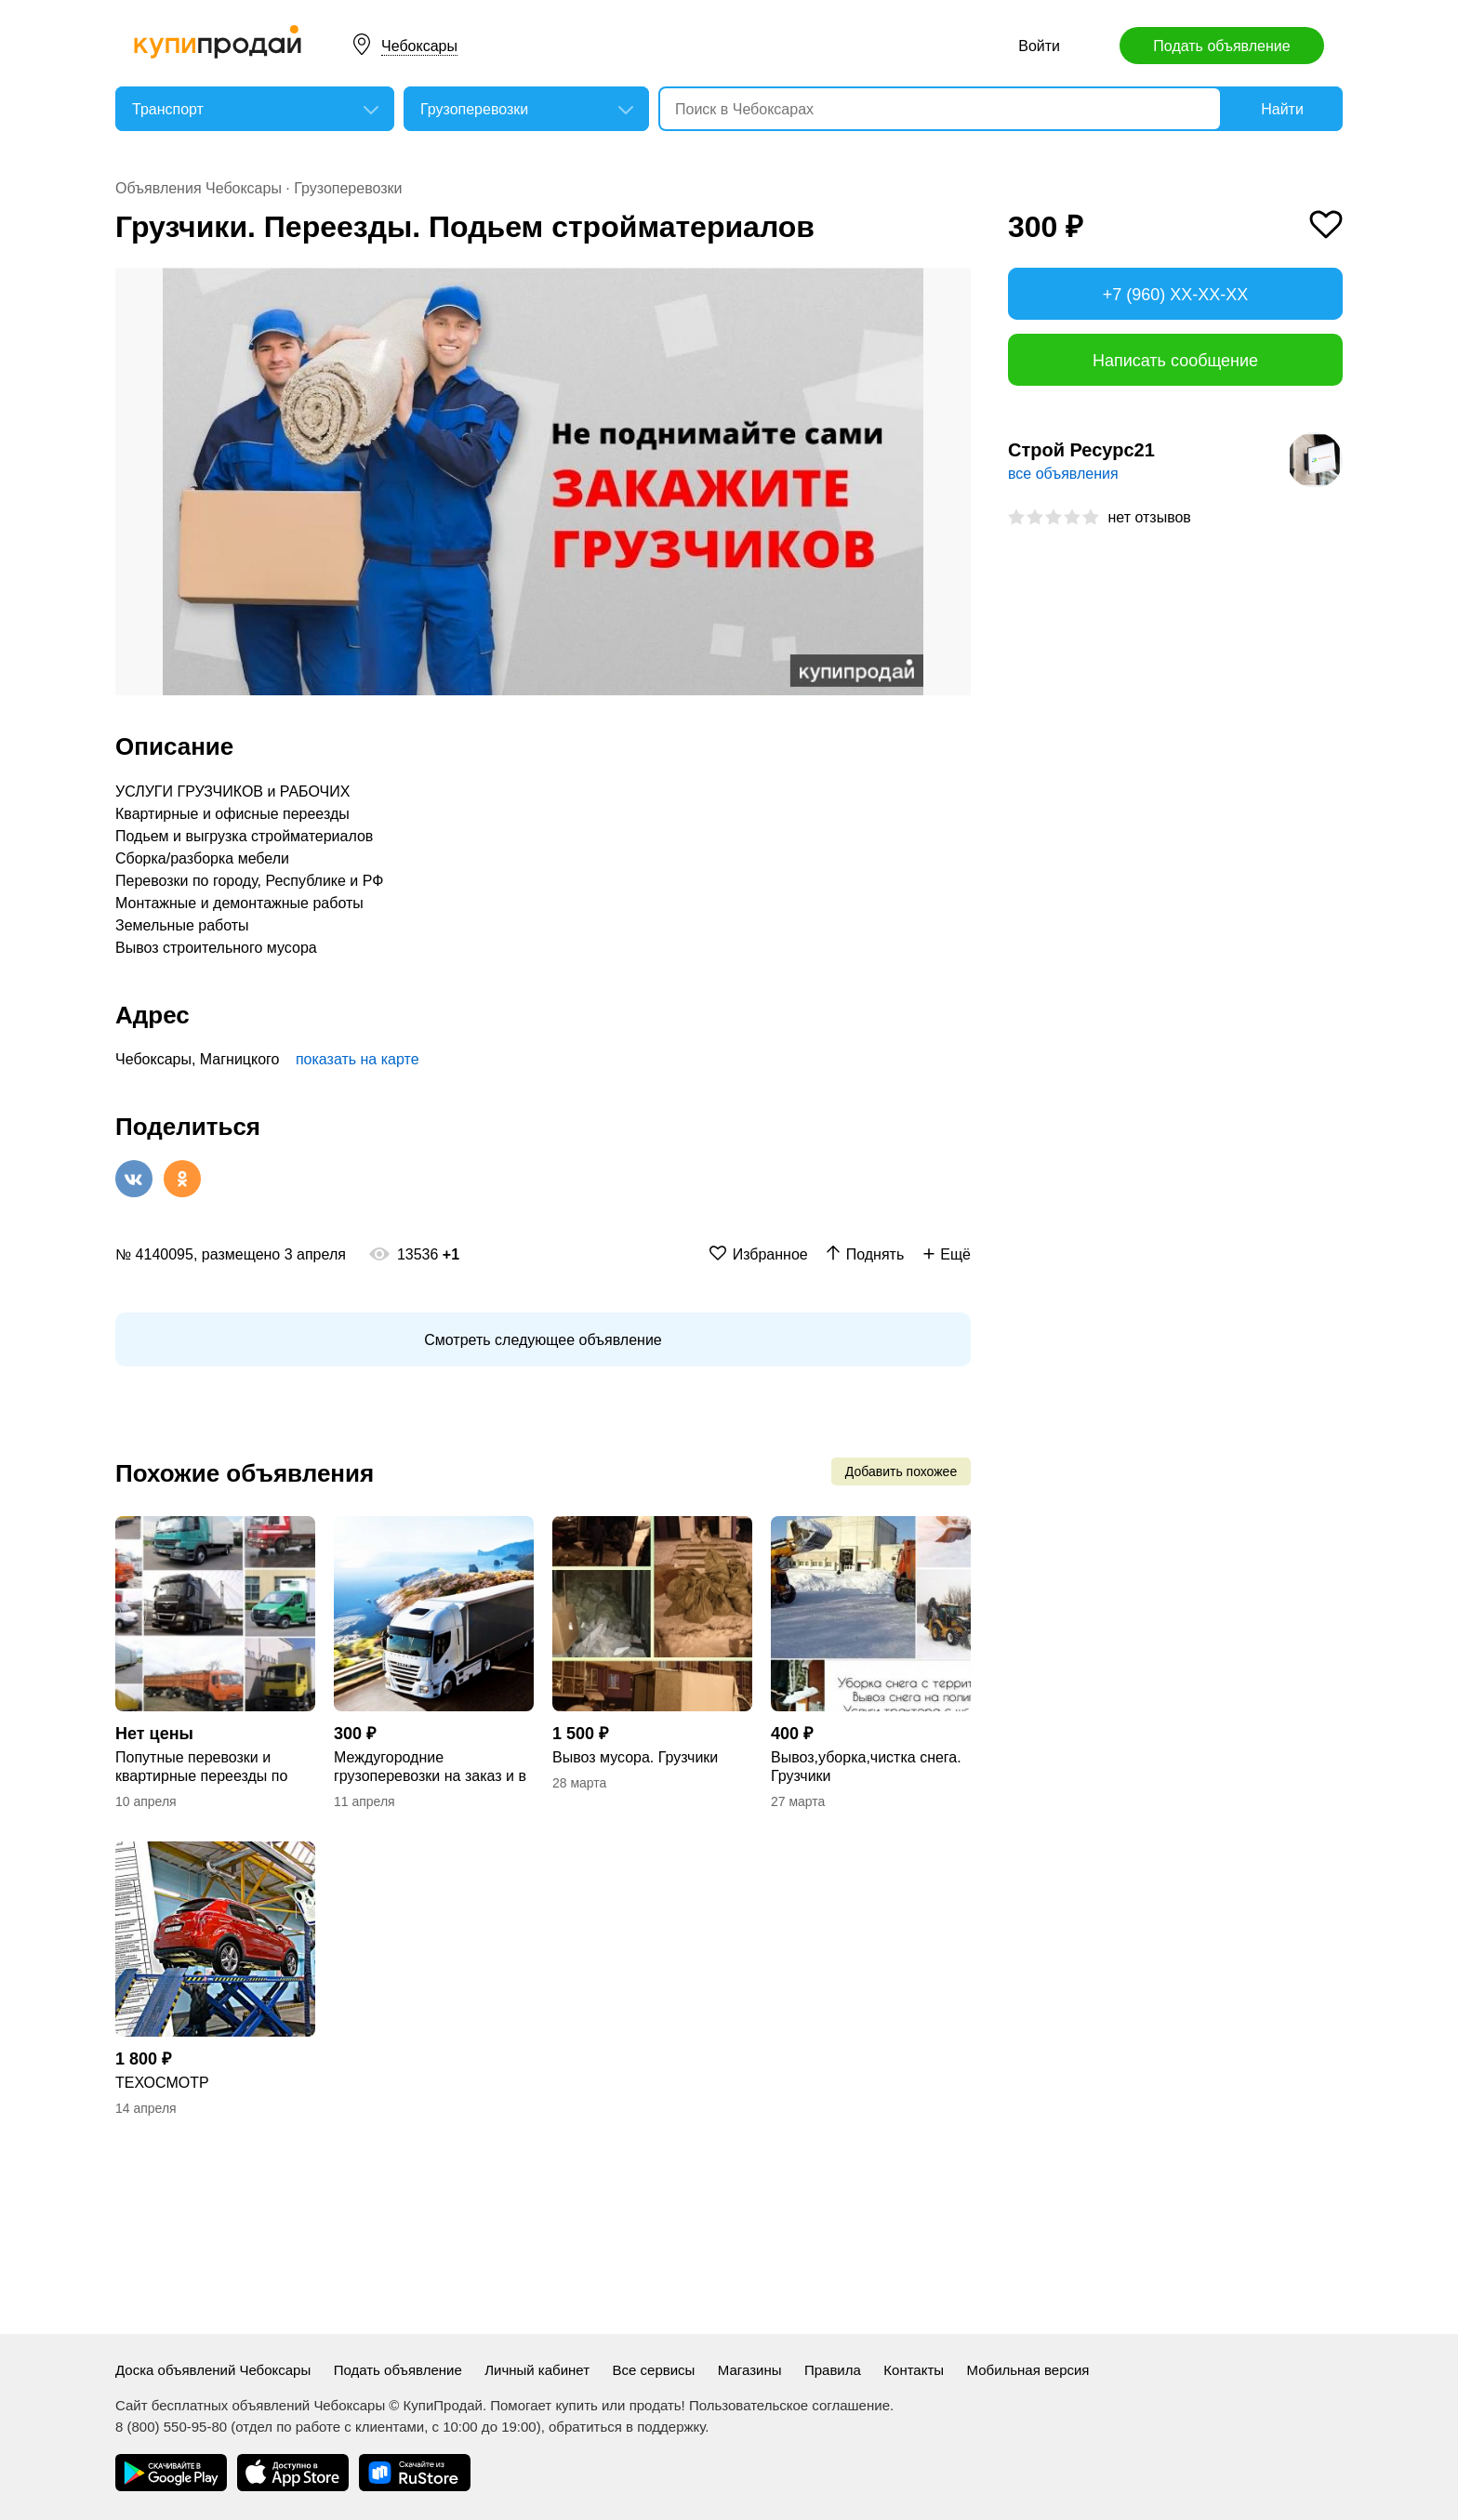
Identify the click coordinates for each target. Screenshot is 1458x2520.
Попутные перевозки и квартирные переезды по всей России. (201, 1767)
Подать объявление (1221, 46)
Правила (832, 2370)
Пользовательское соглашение (789, 2405)
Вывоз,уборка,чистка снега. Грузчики (866, 1766)
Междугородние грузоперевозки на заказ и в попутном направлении (430, 1767)
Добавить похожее (901, 1471)
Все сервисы (654, 2370)
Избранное (770, 1254)
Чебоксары (419, 46)
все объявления (1063, 474)
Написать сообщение (1175, 360)
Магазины (750, 2370)
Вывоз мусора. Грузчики (635, 1757)
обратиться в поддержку (627, 2426)
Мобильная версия (1028, 2370)
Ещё (955, 1254)
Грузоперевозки (348, 188)
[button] (954, 284)
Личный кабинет (537, 2370)
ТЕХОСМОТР (162, 2083)
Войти (1039, 46)
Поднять (875, 1254)
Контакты (913, 2370)
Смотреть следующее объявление (542, 1340)
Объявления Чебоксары (198, 188)
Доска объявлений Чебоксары (213, 2370)
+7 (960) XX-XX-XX (1176, 294)
